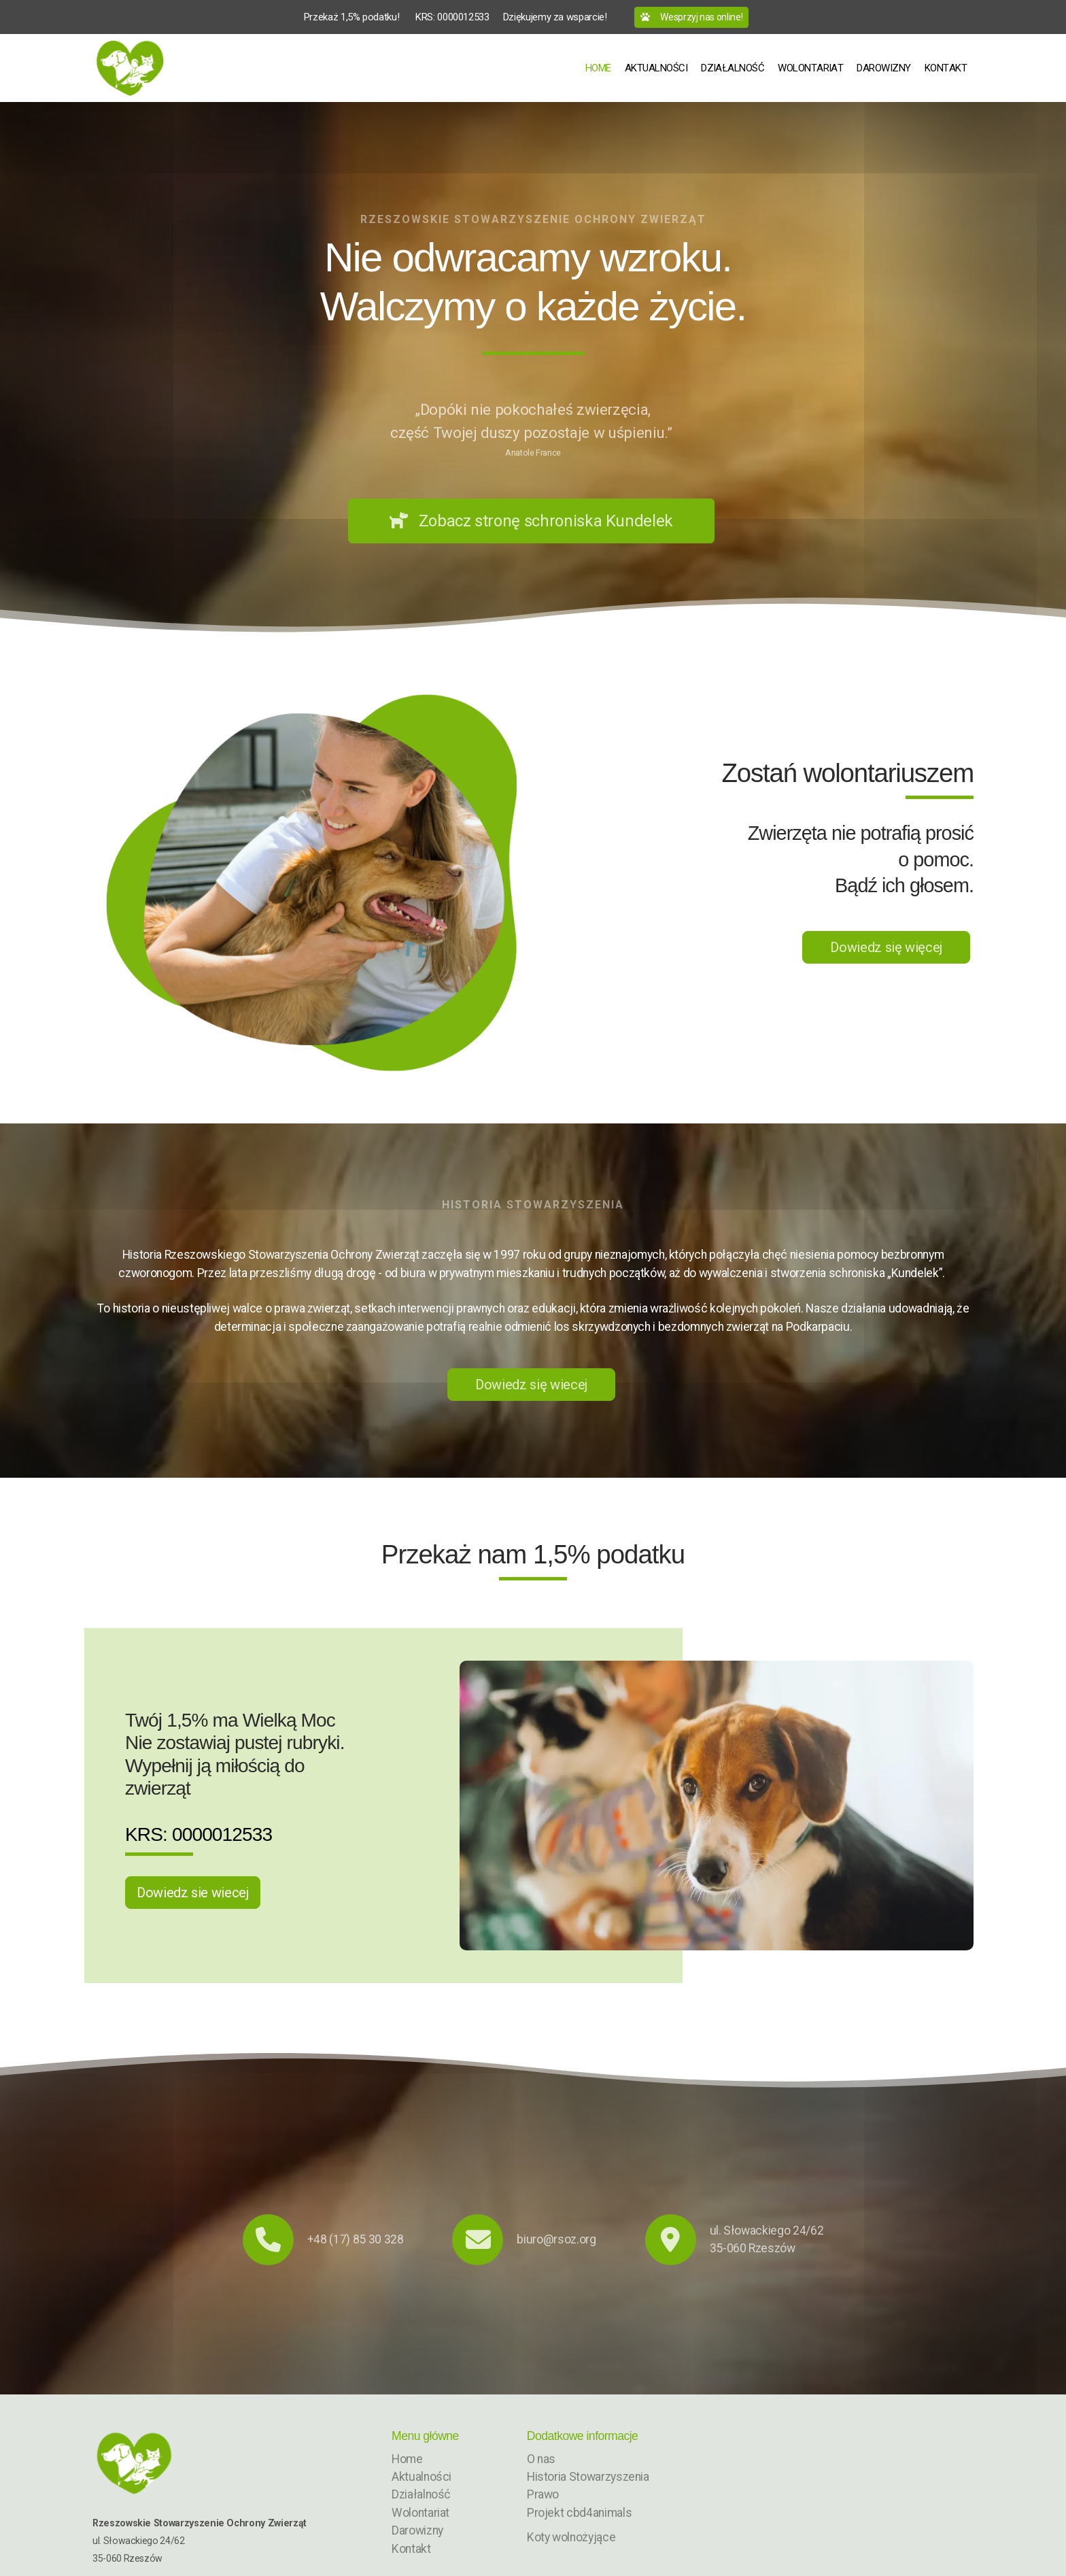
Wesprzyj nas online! (691, 17)
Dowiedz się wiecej (531, 1384)
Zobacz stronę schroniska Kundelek (531, 520)
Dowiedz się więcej (886, 947)
